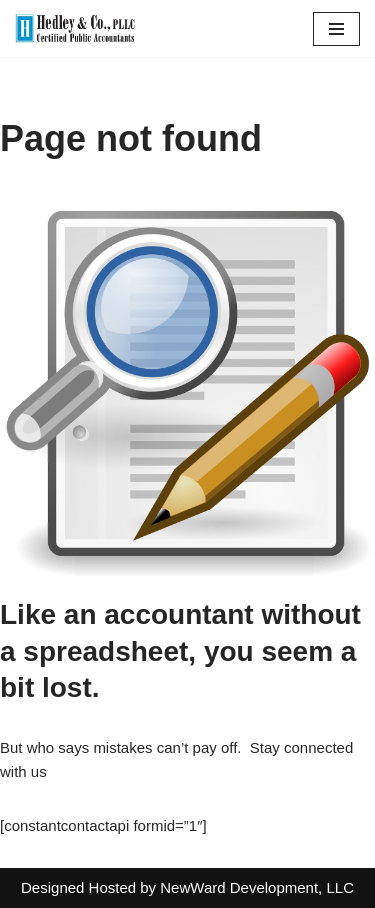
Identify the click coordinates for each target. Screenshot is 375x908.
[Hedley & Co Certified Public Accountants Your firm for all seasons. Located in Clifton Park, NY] (75, 28)
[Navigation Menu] (336, 29)
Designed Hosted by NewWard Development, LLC (187, 887)
